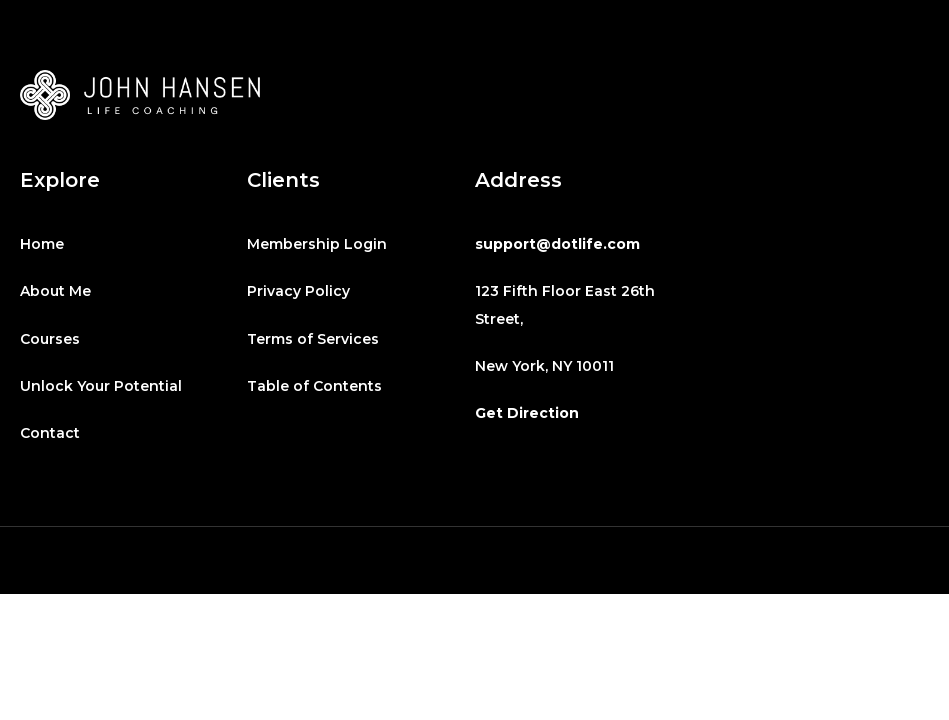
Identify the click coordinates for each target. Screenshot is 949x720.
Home (42, 244)
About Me (55, 291)
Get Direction (527, 413)
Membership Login (317, 244)
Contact (50, 433)
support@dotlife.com (557, 244)
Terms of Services (313, 339)
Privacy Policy (298, 291)
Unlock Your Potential (101, 386)
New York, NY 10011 (544, 366)
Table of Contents (314, 386)
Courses (50, 339)
